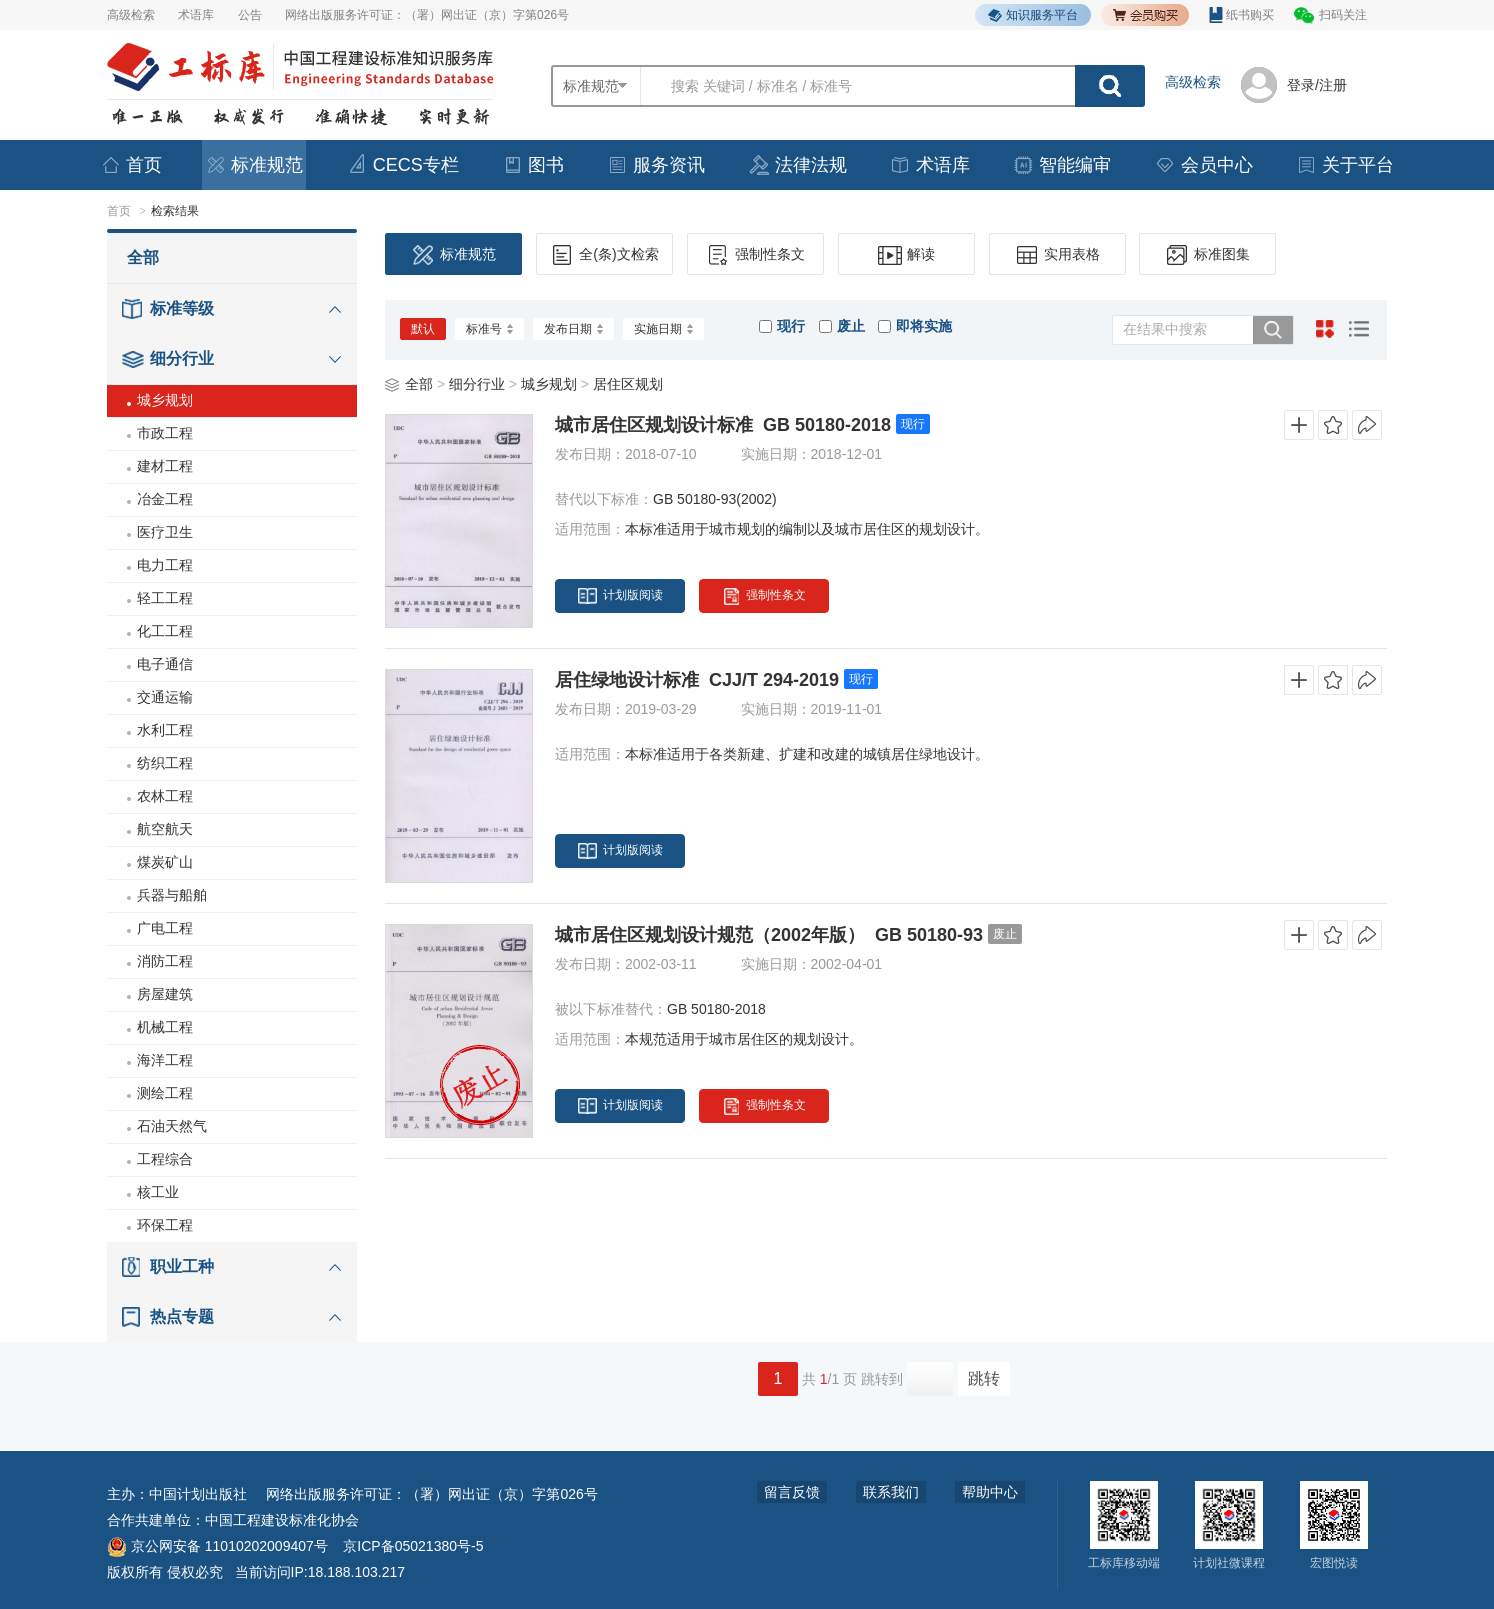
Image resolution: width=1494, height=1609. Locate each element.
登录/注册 (1317, 85)
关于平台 (1345, 165)
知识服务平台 (1033, 15)
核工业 (158, 1192)
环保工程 (165, 1225)
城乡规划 (165, 400)
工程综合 (165, 1159)
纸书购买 (1241, 15)
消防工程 (165, 961)
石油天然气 (172, 1126)
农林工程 (165, 796)
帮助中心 (990, 1492)
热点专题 (182, 1316)
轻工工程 (165, 598)
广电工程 (165, 928)
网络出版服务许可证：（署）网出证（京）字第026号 (427, 15)
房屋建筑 (165, 994)
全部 (143, 257)
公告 (250, 15)
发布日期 (573, 329)
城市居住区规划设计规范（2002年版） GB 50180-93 (769, 935)
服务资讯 (656, 165)
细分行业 (182, 358)
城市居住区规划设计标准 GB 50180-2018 (723, 425)
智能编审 (1062, 165)
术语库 (196, 15)
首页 (131, 165)
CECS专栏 (403, 164)
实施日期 (663, 329)
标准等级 (182, 308)
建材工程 (165, 466)
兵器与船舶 (172, 895)
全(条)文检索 (604, 255)
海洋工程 (165, 1060)
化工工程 (165, 631)
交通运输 (165, 697)
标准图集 (1207, 255)
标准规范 (254, 165)
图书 (533, 165)
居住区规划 (628, 384)
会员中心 (1204, 165)
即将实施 (915, 326)
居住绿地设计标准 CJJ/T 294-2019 (697, 680)
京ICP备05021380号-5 (413, 1546)
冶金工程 (165, 499)
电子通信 (165, 664)
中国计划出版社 (198, 1494)
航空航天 (165, 829)
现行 (782, 326)
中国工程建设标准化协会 (282, 1520)
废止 (842, 326)
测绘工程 (165, 1093)
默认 (423, 329)
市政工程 (165, 433)
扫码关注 (1343, 15)
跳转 (984, 1378)
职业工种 (182, 1266)
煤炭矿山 (165, 862)
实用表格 (1057, 255)
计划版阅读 (620, 596)
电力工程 (165, 565)
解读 (906, 255)
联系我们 (891, 1492)
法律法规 (798, 165)
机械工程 (165, 1027)
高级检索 (131, 15)
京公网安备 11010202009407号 (217, 1546)
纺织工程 (165, 763)
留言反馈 (792, 1492)
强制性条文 (755, 255)
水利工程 (165, 730)
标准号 (489, 329)
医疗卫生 (165, 532)
